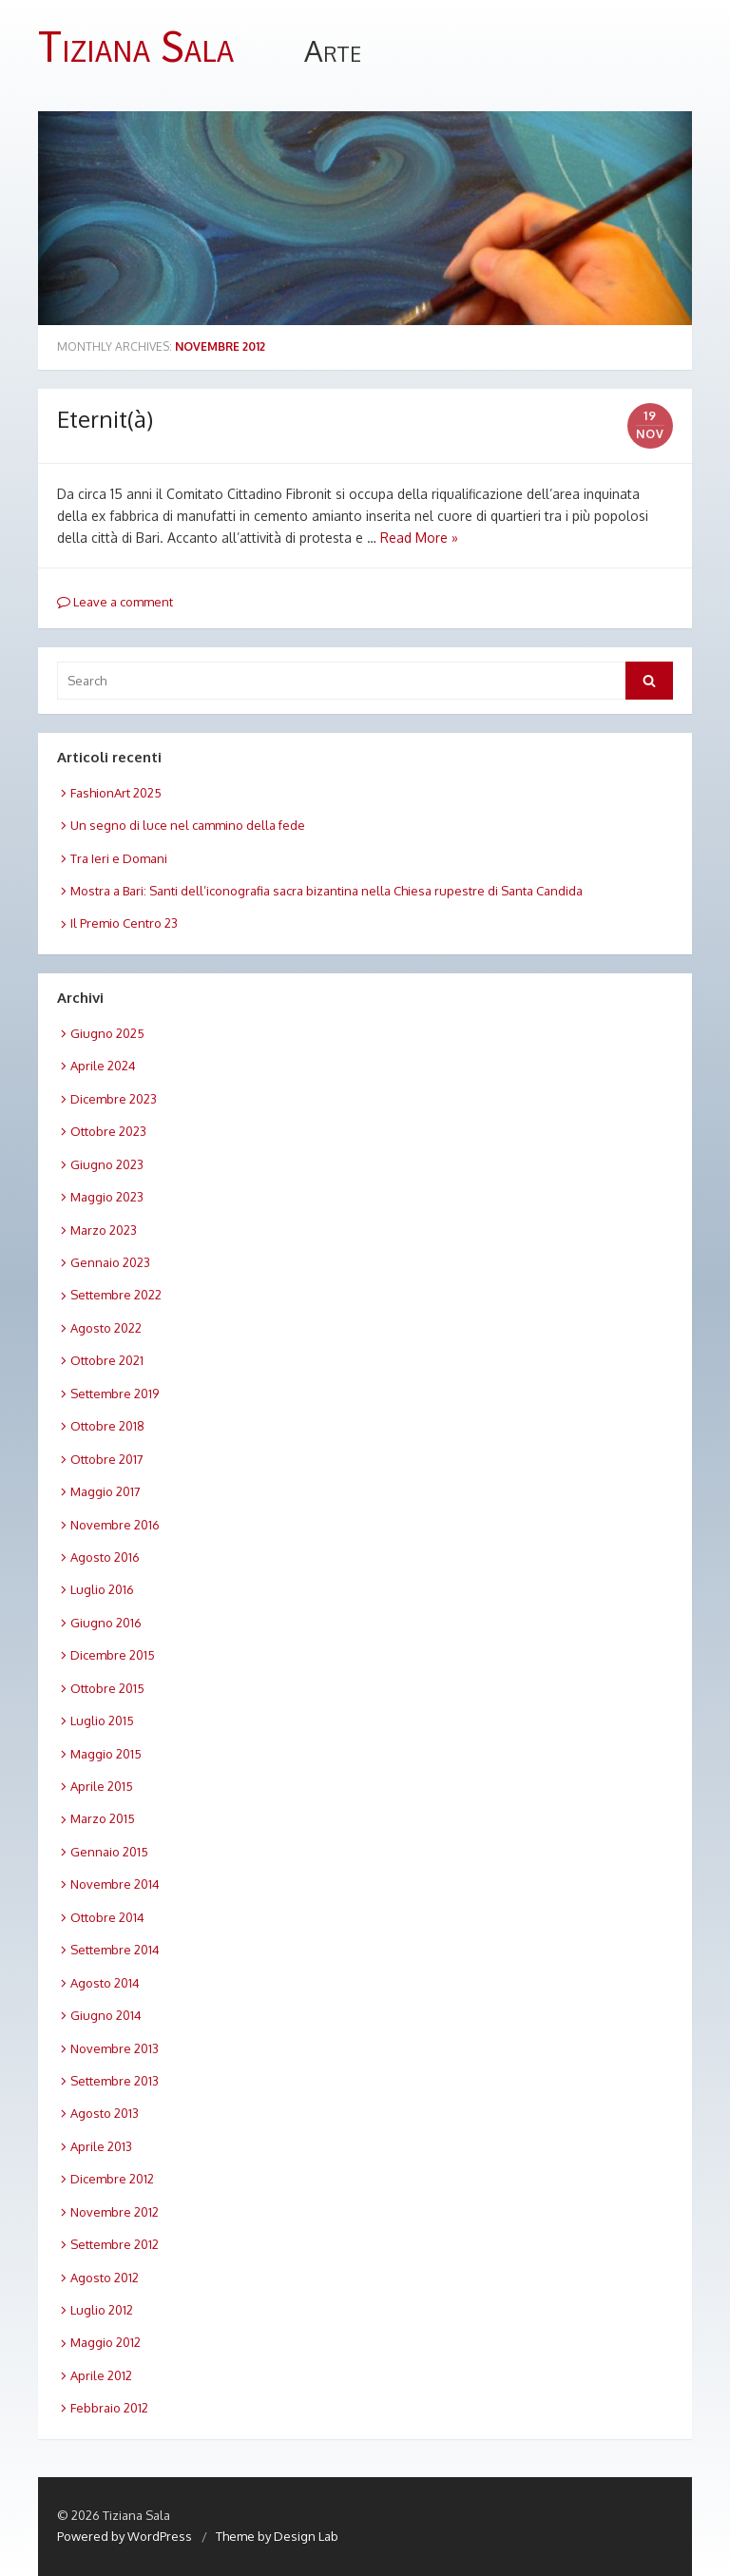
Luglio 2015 (102, 1720)
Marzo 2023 (103, 1230)
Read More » (419, 537)
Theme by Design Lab (277, 2536)
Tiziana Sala (136, 46)
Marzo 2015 (102, 1818)
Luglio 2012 (101, 2309)
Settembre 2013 (114, 2080)
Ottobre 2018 (107, 1425)
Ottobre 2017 (107, 1459)
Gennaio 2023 (110, 1262)
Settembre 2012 (114, 2244)
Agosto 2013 (104, 2113)
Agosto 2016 (105, 1557)
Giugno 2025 (107, 1033)
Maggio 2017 (105, 1491)
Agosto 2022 (106, 1328)
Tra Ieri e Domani (118, 858)
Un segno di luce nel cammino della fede (187, 825)
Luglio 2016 (102, 1589)
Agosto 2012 (104, 2277)
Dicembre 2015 (112, 1655)
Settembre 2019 (114, 1393)
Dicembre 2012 (112, 2178)
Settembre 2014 (115, 1949)
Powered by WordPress (124, 2536)
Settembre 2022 (116, 1294)
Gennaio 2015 (109, 1851)
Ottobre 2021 (107, 1360)
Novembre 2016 (115, 1524)
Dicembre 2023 (113, 1098)
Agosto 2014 (105, 1982)
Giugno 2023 (107, 1164)
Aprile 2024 (103, 1065)
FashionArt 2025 (116, 792)
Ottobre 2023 (108, 1131)
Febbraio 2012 (109, 2407)
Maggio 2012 (105, 2342)
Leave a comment (115, 601)
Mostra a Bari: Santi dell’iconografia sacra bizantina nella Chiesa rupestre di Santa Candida (326, 890)
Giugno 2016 (106, 1622)
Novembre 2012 (114, 2212)
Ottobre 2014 (107, 1917)
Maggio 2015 (106, 1753)
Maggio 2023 (107, 1196)
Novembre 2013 (114, 2048)
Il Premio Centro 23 (124, 923)
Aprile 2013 (101, 2146)
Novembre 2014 (115, 1884)
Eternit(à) (105, 418)
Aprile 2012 (101, 2375)
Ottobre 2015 (107, 1688)
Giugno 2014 (106, 2015)
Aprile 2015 (101, 1786)
